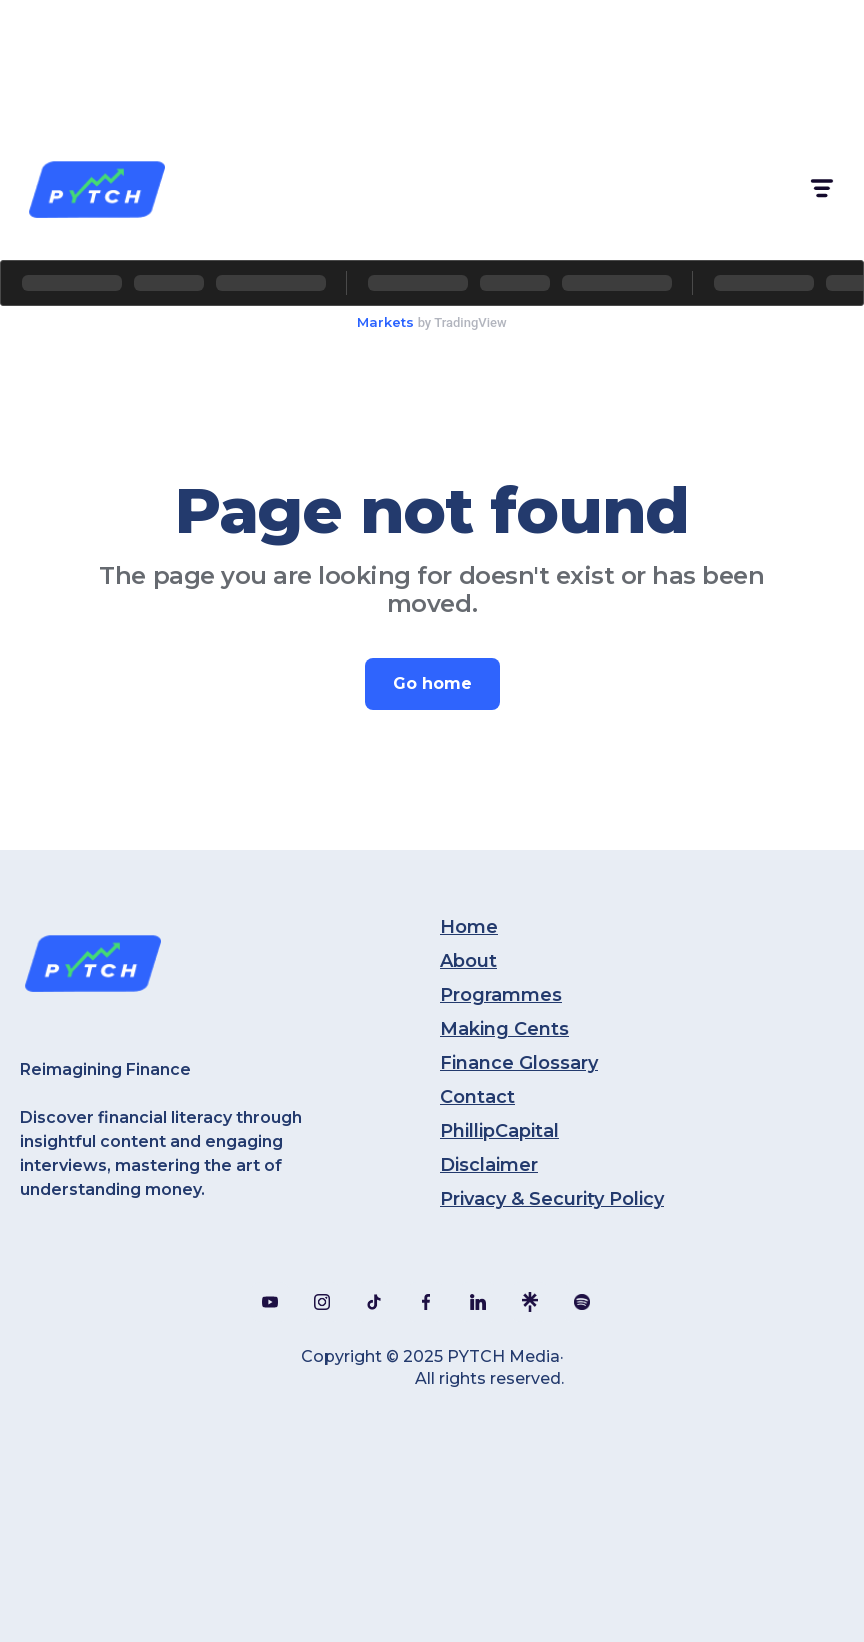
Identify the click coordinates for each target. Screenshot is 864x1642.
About (468, 961)
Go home (432, 683)
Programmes (501, 995)
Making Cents (504, 1029)
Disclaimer (489, 1165)
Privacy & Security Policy (552, 1199)
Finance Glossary (519, 1063)
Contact (477, 1097)
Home (469, 927)
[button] (820, 188)
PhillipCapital (499, 1131)
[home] (96, 188)
